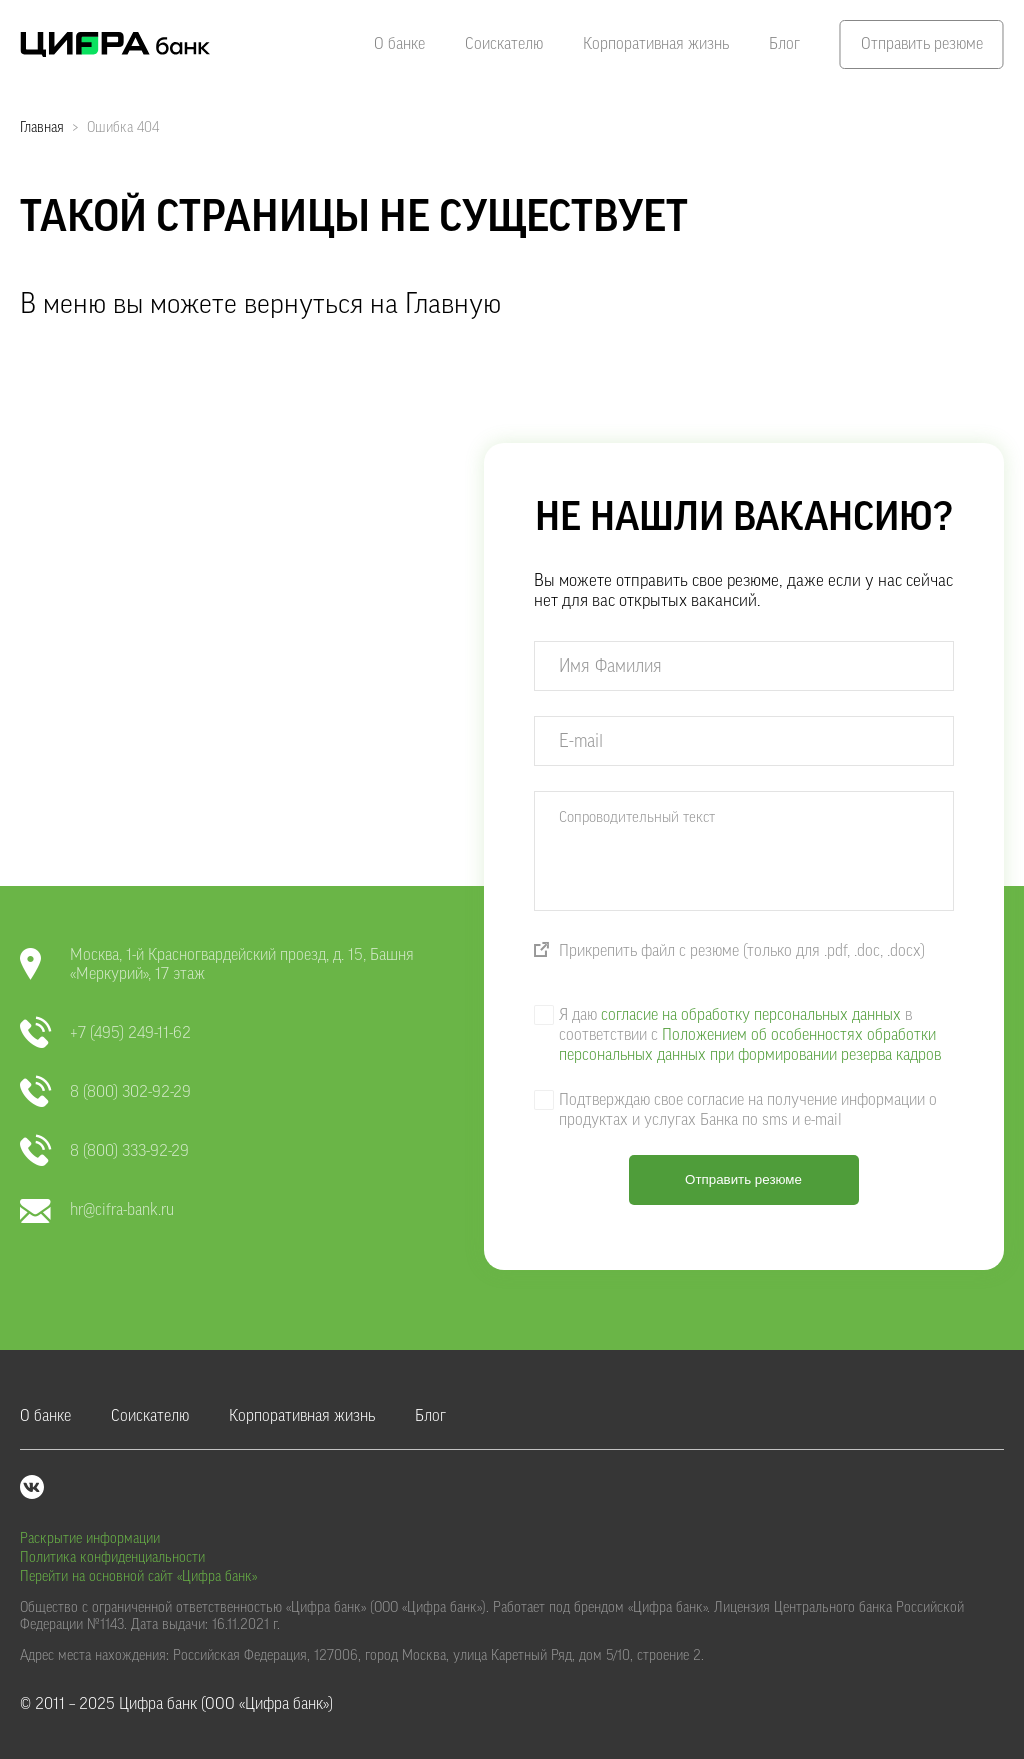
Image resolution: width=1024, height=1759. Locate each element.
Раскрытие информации (90, 1539)
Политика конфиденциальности (112, 1558)
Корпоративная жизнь (656, 44)
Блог (784, 44)
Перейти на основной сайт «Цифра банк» (138, 1577)
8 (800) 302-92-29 (105, 1092)
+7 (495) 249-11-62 (105, 1033)
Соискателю (504, 44)
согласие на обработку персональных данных (751, 1015)
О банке (399, 44)
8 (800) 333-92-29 (104, 1151)
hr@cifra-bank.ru (97, 1210)
